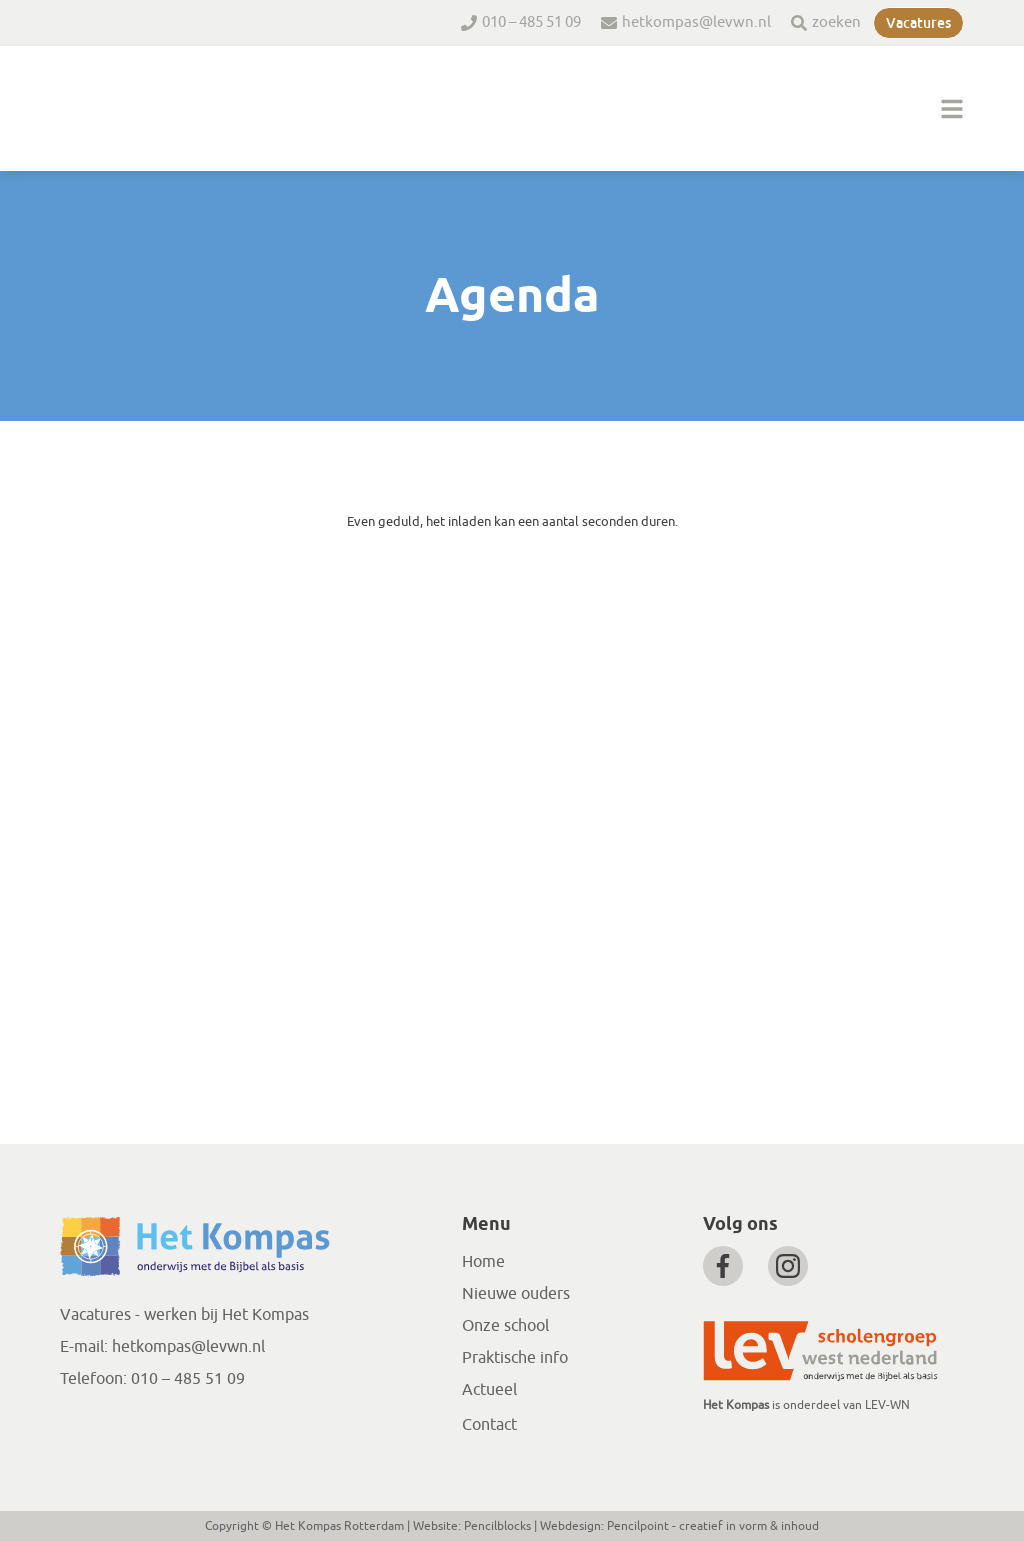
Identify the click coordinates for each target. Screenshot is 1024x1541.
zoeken (836, 22)
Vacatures (918, 23)
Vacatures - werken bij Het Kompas (184, 1315)
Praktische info (515, 1358)
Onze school (505, 1326)
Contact (489, 1425)
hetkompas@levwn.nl (696, 22)
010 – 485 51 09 (531, 22)
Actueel (489, 1390)
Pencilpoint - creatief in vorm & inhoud (713, 1526)
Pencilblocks (497, 1526)
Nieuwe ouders (516, 1294)
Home (483, 1262)
